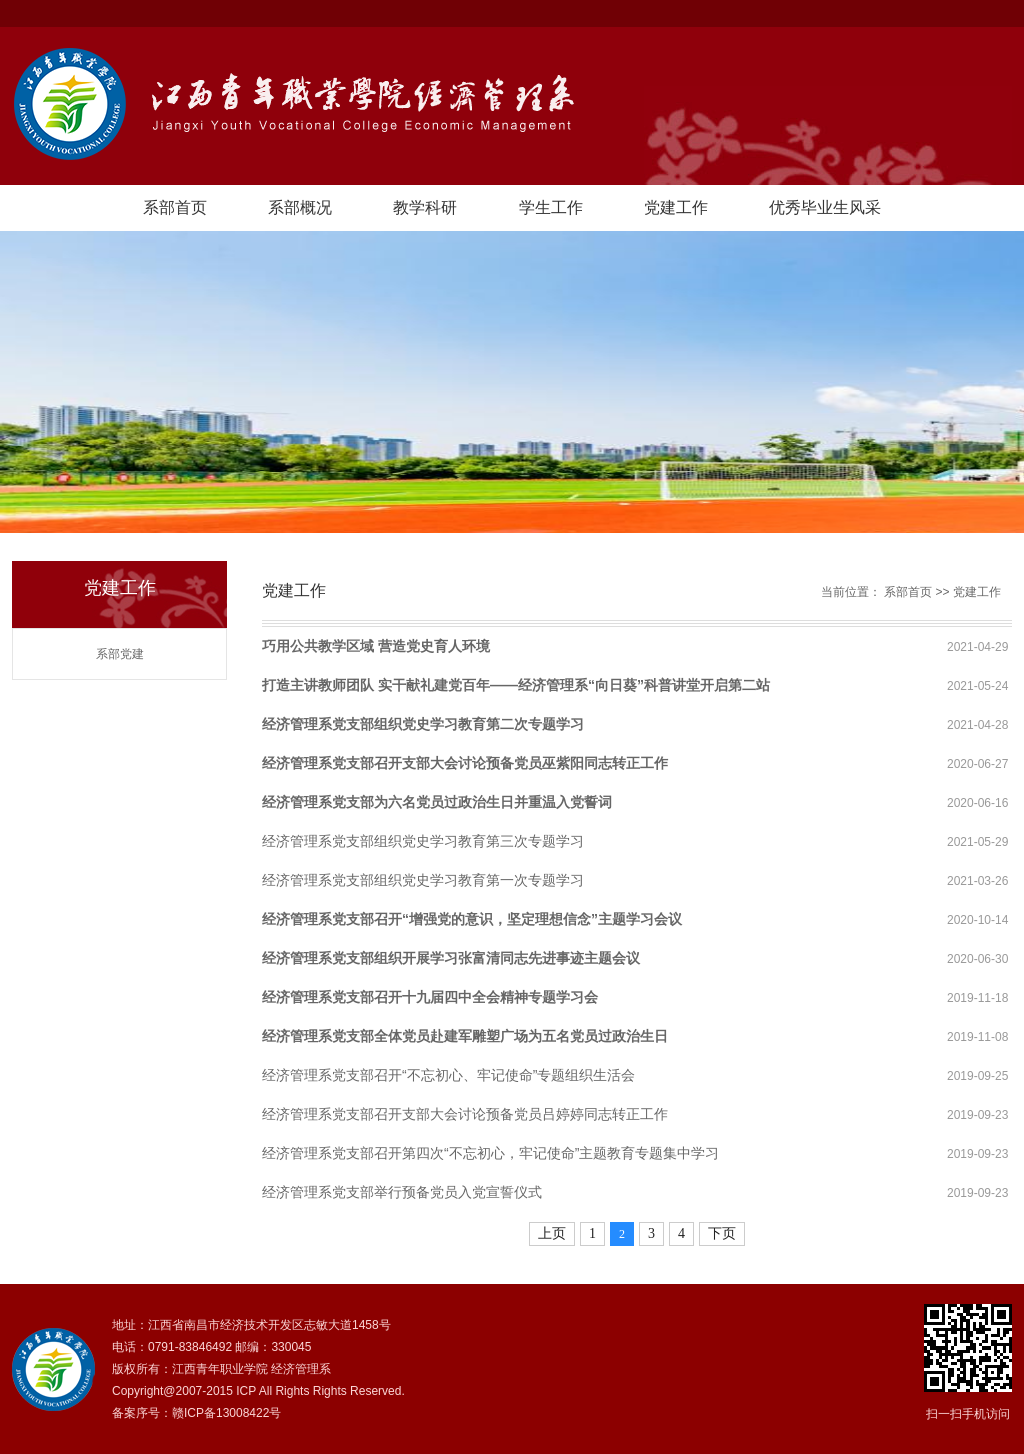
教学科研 (425, 207)
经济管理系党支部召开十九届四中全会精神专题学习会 (430, 997)
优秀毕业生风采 (825, 207)
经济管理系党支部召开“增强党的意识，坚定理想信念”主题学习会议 (472, 919)
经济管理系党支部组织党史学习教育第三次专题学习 (423, 841)
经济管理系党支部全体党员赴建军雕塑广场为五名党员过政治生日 (465, 1036)
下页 (722, 1233)
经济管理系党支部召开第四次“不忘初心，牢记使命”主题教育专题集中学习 (490, 1153)
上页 (552, 1233)
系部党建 (120, 654)
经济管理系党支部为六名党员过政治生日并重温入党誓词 (437, 802)
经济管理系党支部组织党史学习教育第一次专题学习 (423, 880)
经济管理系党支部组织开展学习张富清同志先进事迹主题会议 (451, 958)
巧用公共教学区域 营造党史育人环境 (376, 646)
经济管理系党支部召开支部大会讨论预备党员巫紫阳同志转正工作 (465, 763)
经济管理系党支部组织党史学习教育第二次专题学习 (423, 724)
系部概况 (300, 207)
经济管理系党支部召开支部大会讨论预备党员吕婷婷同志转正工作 (465, 1114)
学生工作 (551, 207)
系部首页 (175, 207)
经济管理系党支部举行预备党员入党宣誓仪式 (402, 1192)
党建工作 (676, 207)
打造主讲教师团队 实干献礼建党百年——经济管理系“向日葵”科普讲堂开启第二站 (516, 685)
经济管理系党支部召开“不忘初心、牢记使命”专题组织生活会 (448, 1075)
